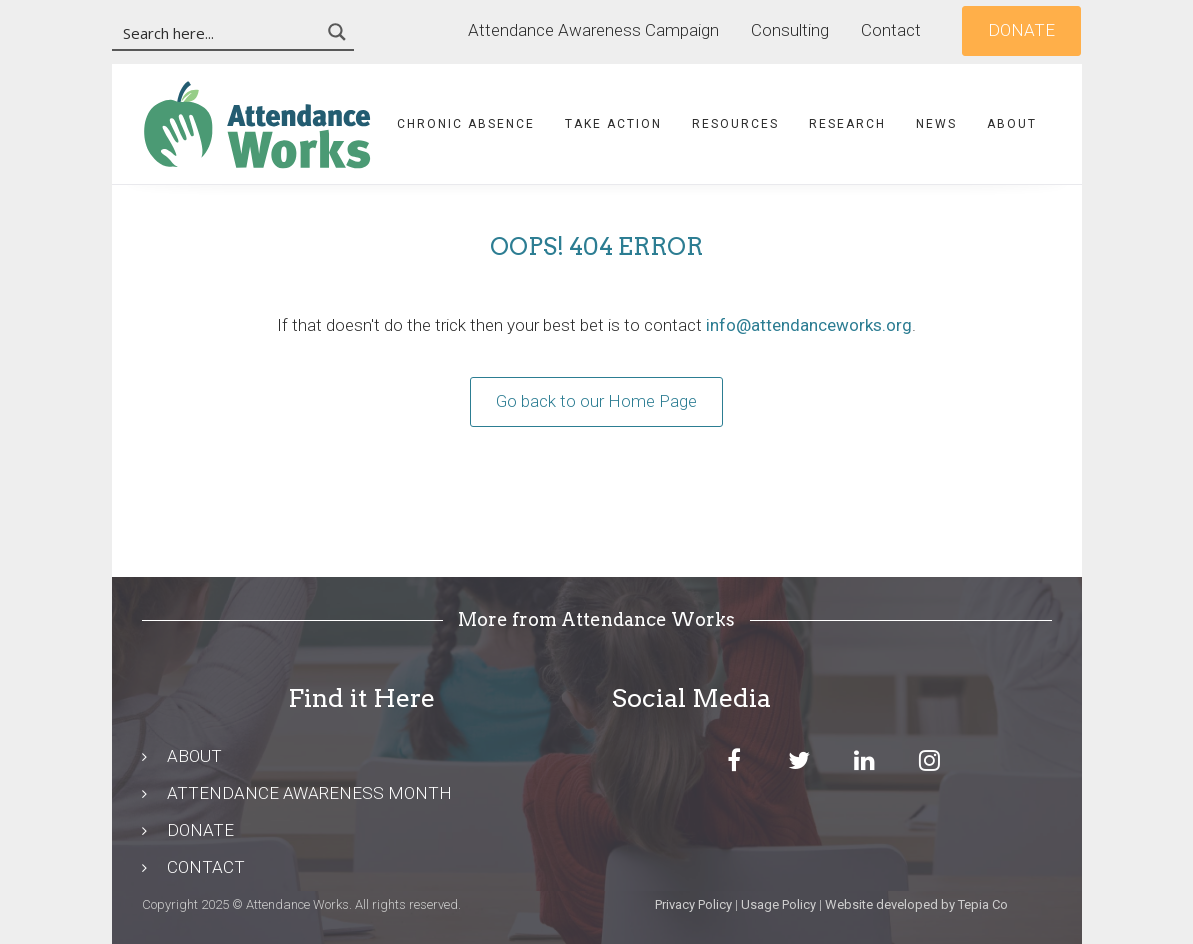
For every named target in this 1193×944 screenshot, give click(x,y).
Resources (735, 124)
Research (847, 124)
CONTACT (206, 867)
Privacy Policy (693, 904)
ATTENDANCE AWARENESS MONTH (309, 793)
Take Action (613, 124)
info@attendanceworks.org (809, 325)
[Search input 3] (217, 32)
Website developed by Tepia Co (916, 904)
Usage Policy (778, 904)
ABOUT (194, 756)
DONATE (200, 830)
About (1012, 124)
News (936, 124)
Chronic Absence (466, 124)
